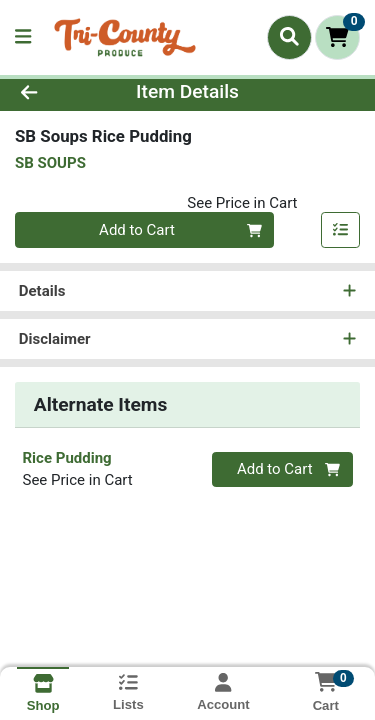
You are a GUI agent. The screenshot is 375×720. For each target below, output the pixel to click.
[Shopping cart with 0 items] (337, 37)
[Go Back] (58, 92)
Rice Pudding (67, 458)
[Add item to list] (341, 231)
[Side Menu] (23, 37)
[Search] (289, 37)
